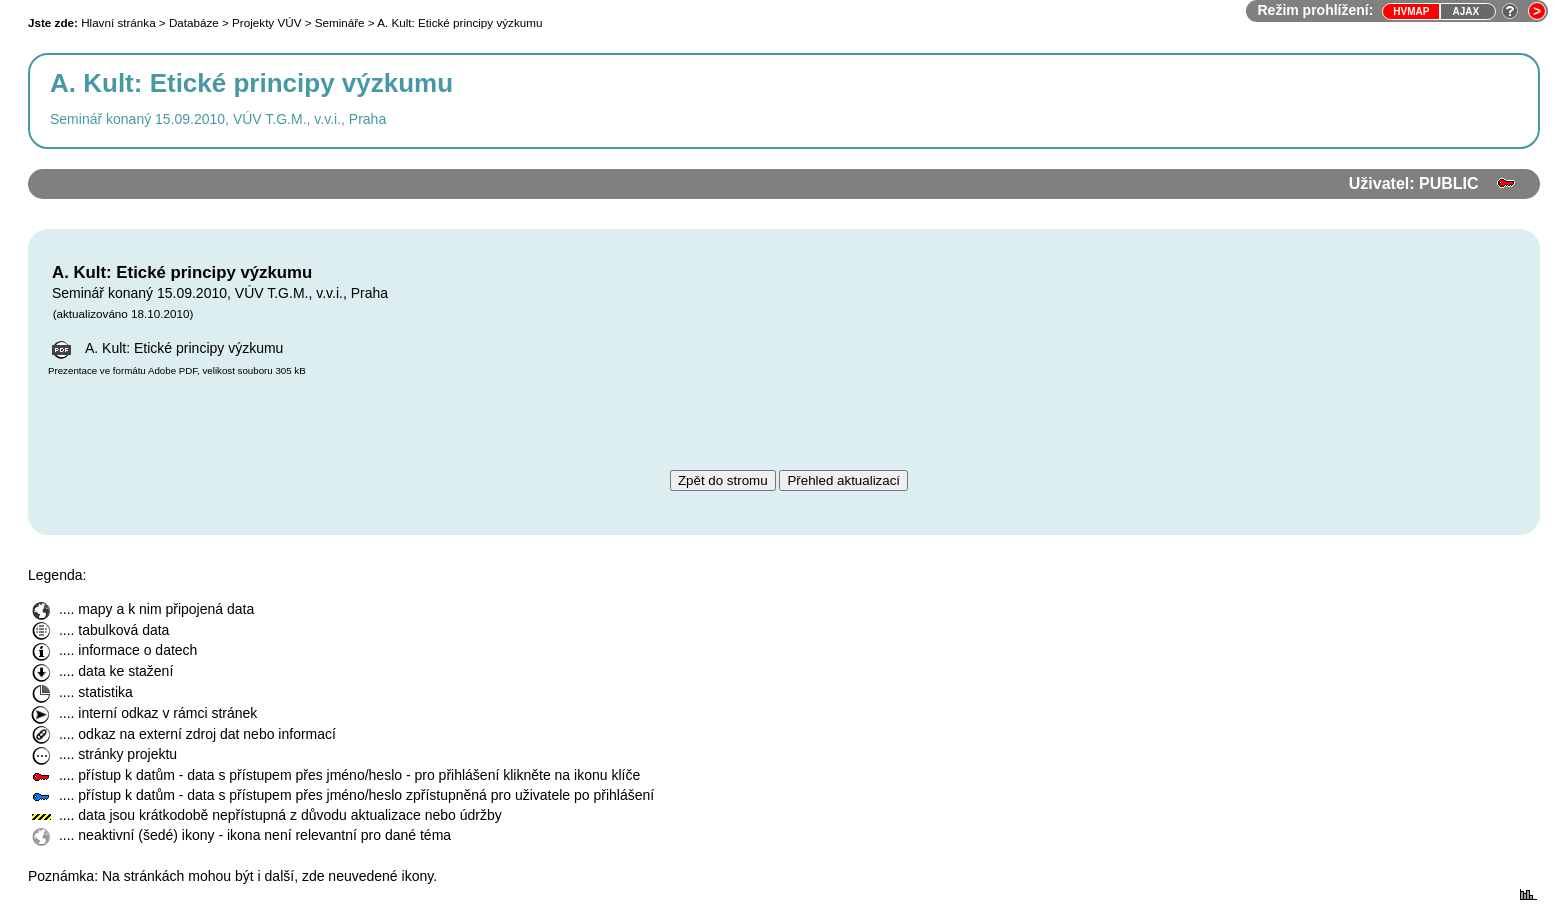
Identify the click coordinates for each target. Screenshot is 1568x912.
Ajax (1465, 11)
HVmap (1411, 11)
